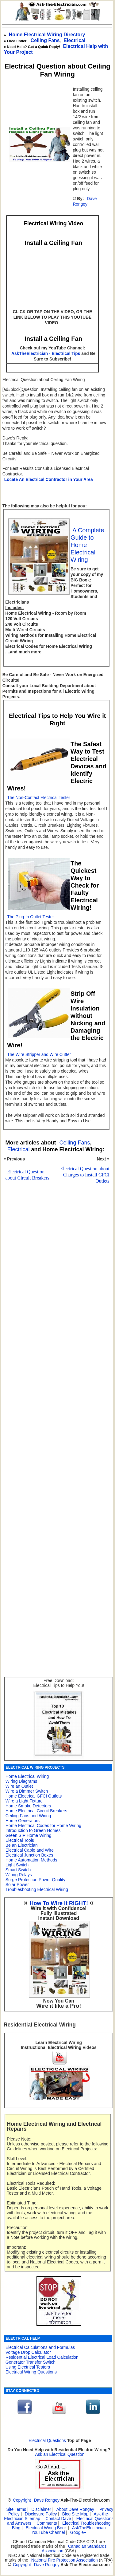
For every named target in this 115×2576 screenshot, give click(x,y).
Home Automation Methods (31, 1859)
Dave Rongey (85, 201)
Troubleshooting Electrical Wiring (37, 1889)
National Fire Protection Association (64, 2560)
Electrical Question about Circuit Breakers (27, 1174)
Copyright (22, 2500)
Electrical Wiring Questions (31, 2371)
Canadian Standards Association (74, 2548)
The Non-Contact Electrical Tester (38, 797)
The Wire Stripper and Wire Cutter (39, 1054)
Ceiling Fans (45, 40)
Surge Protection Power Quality (35, 1879)
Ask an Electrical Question (60, 2454)
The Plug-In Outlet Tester (30, 917)
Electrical (18, 1149)
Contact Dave (58, 2518)
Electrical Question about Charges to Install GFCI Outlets (84, 1175)
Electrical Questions (47, 2440)
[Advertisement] (56, 1372)
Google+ (78, 2532)
